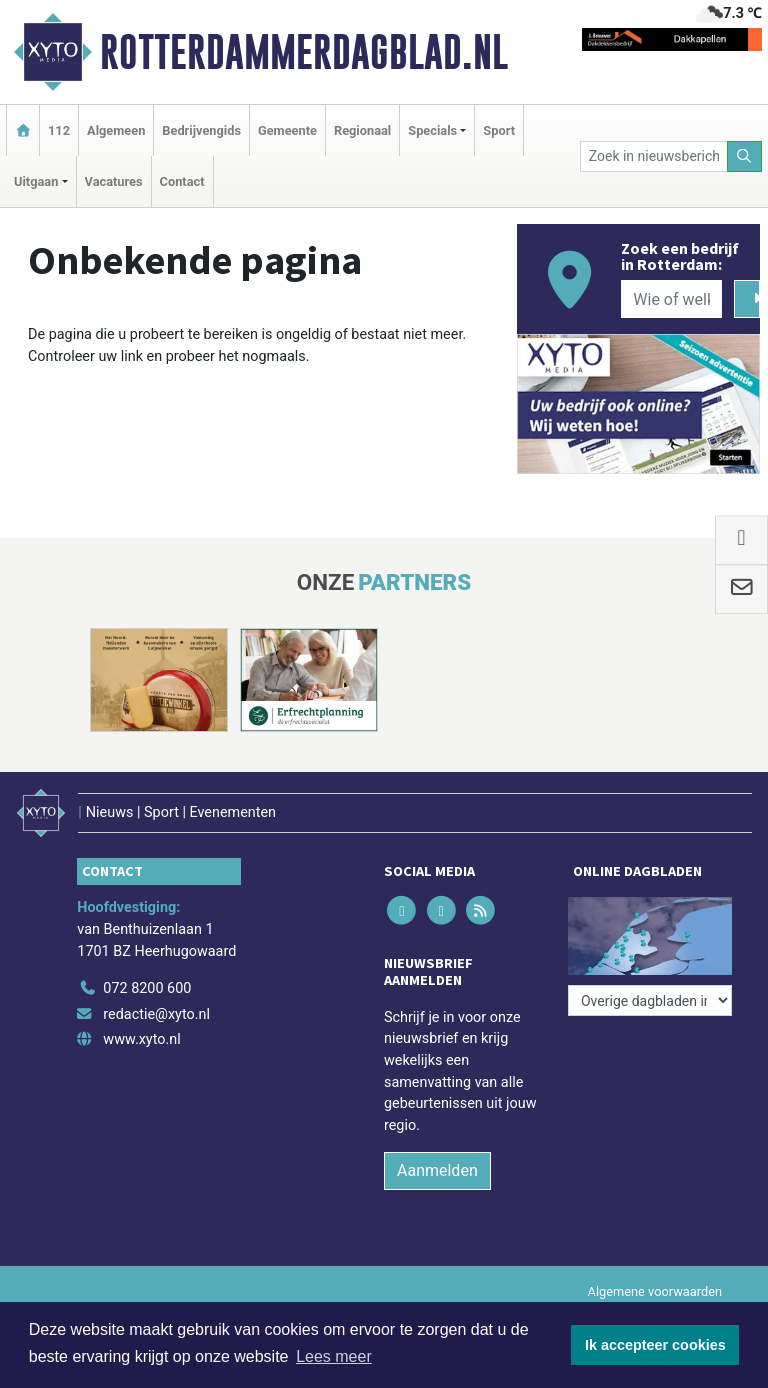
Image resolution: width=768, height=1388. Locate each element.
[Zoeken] (745, 156)
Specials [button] (432, 130)
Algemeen (116, 130)
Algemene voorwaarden (655, 1291)
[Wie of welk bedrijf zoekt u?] (671, 299)
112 (59, 130)
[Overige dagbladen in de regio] (650, 1000)
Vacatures (114, 181)
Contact (182, 181)
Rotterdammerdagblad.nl (304, 52)
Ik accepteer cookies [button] (655, 1345)
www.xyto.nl (141, 1039)
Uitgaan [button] (36, 181)
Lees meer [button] (334, 1356)
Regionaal (362, 130)
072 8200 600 (147, 988)
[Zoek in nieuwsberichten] (654, 156)
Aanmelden (437, 1170)
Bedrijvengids (201, 130)
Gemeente (287, 130)
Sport (499, 130)
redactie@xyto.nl (156, 1014)
